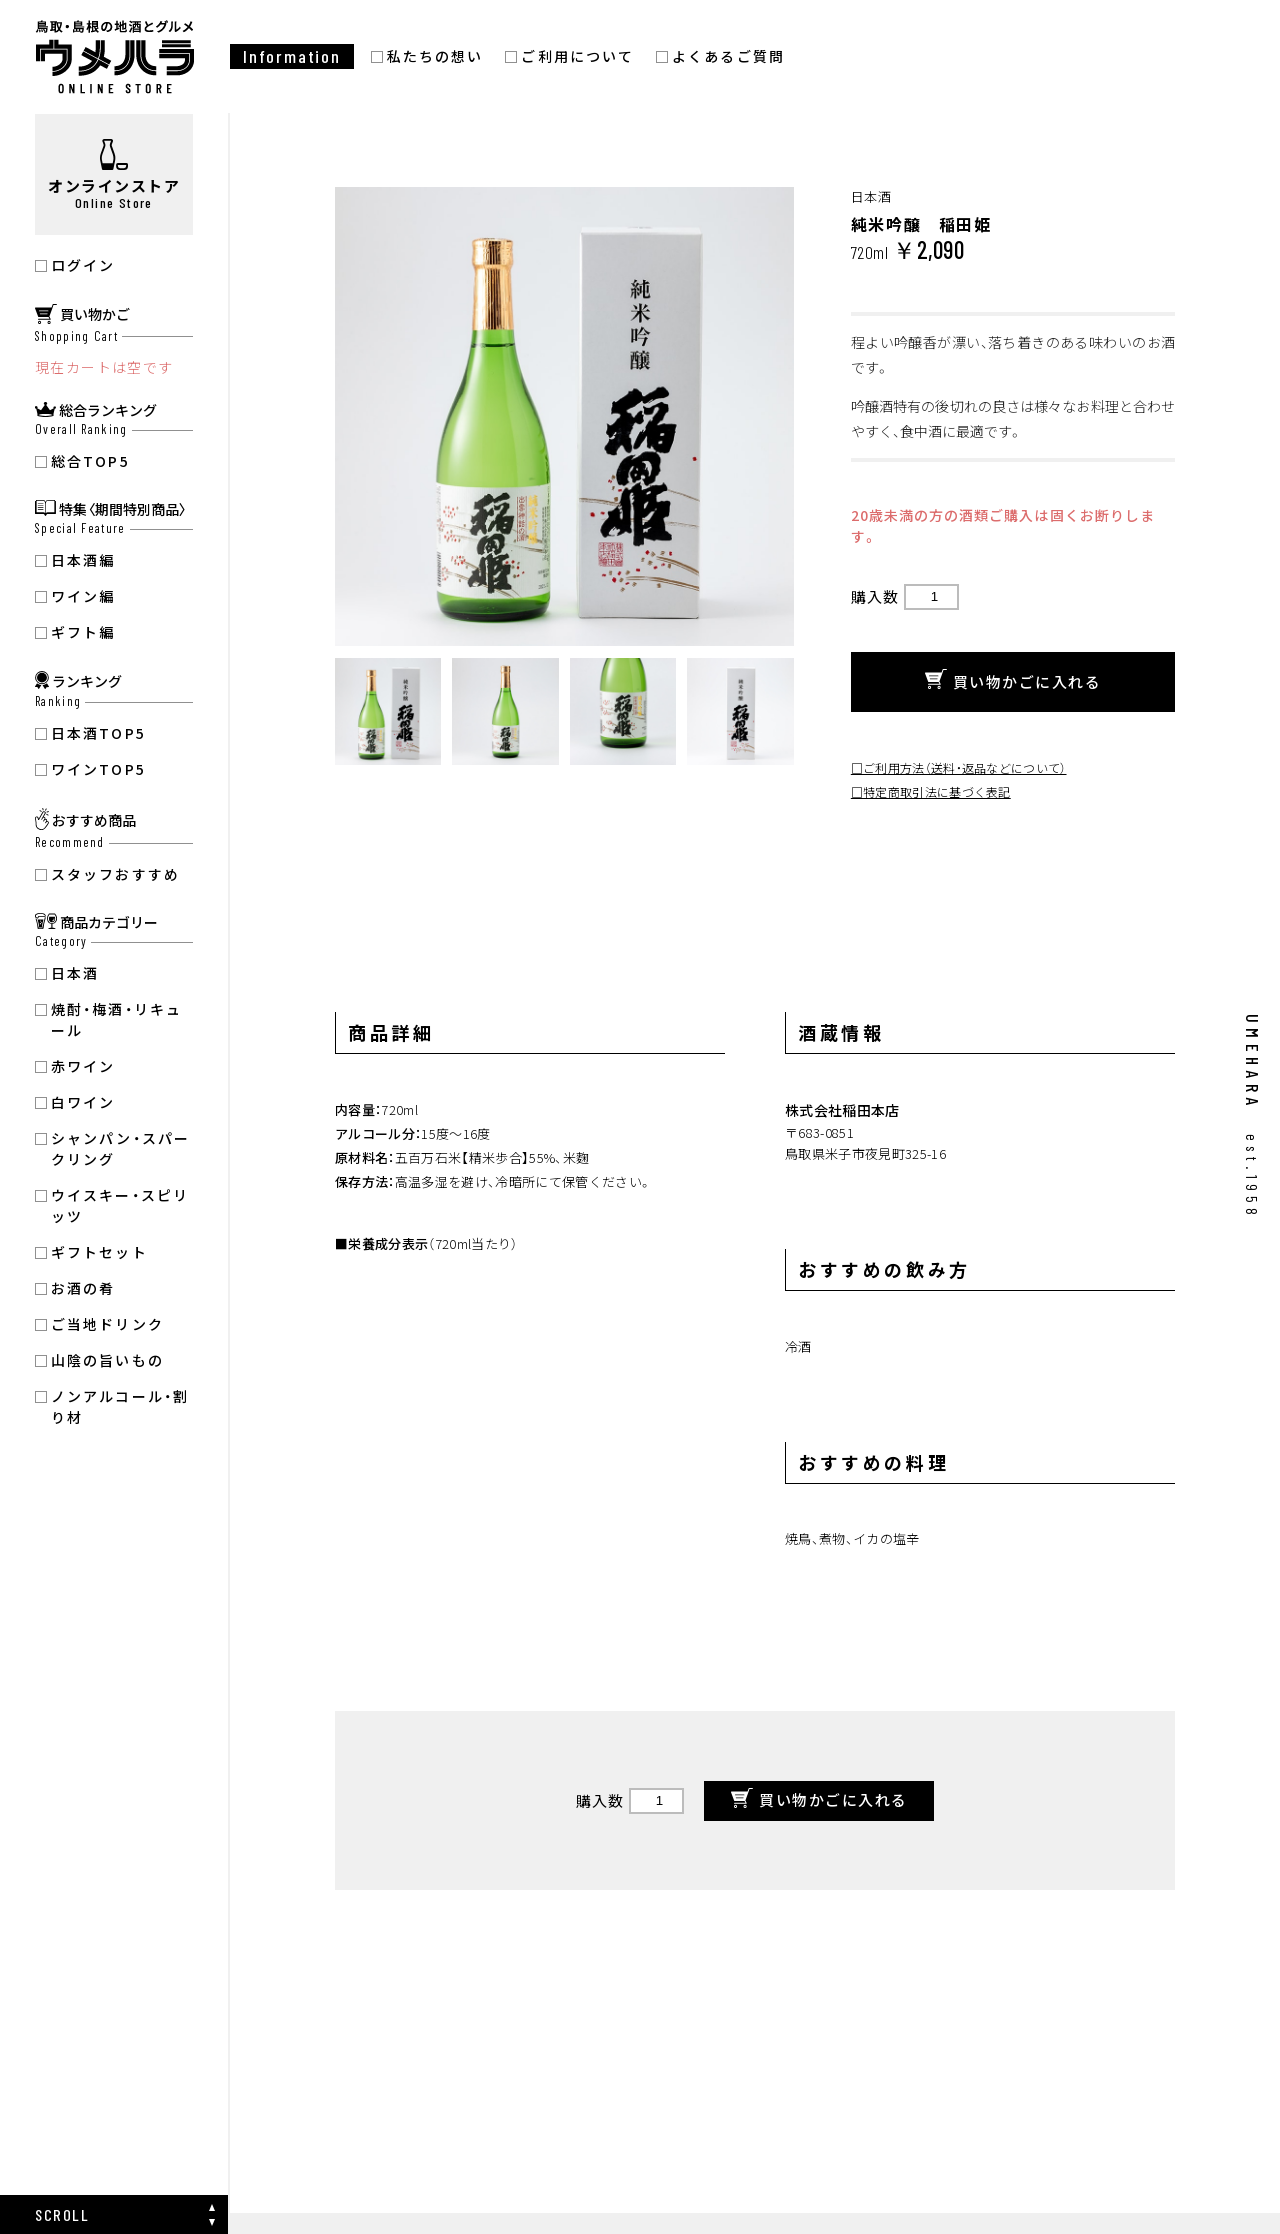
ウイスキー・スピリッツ (120, 1205)
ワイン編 (83, 596)
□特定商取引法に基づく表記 (931, 791)
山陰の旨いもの (107, 1360)
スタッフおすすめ (115, 874)
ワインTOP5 (98, 769)
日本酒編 (83, 560)
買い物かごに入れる (1013, 681)
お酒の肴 (83, 1288)
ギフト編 (83, 632)
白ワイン (83, 1102)
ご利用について (577, 56)
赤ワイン (83, 1066)
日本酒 (75, 973)
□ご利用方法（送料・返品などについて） (959, 767)
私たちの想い (435, 56)
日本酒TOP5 (98, 733)
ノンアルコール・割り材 (120, 1406)
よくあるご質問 (728, 56)
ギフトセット (99, 1252)
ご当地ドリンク (107, 1324)
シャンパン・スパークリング (120, 1148)
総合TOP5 (90, 461)
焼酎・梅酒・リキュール (116, 1019)
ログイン (83, 265)
